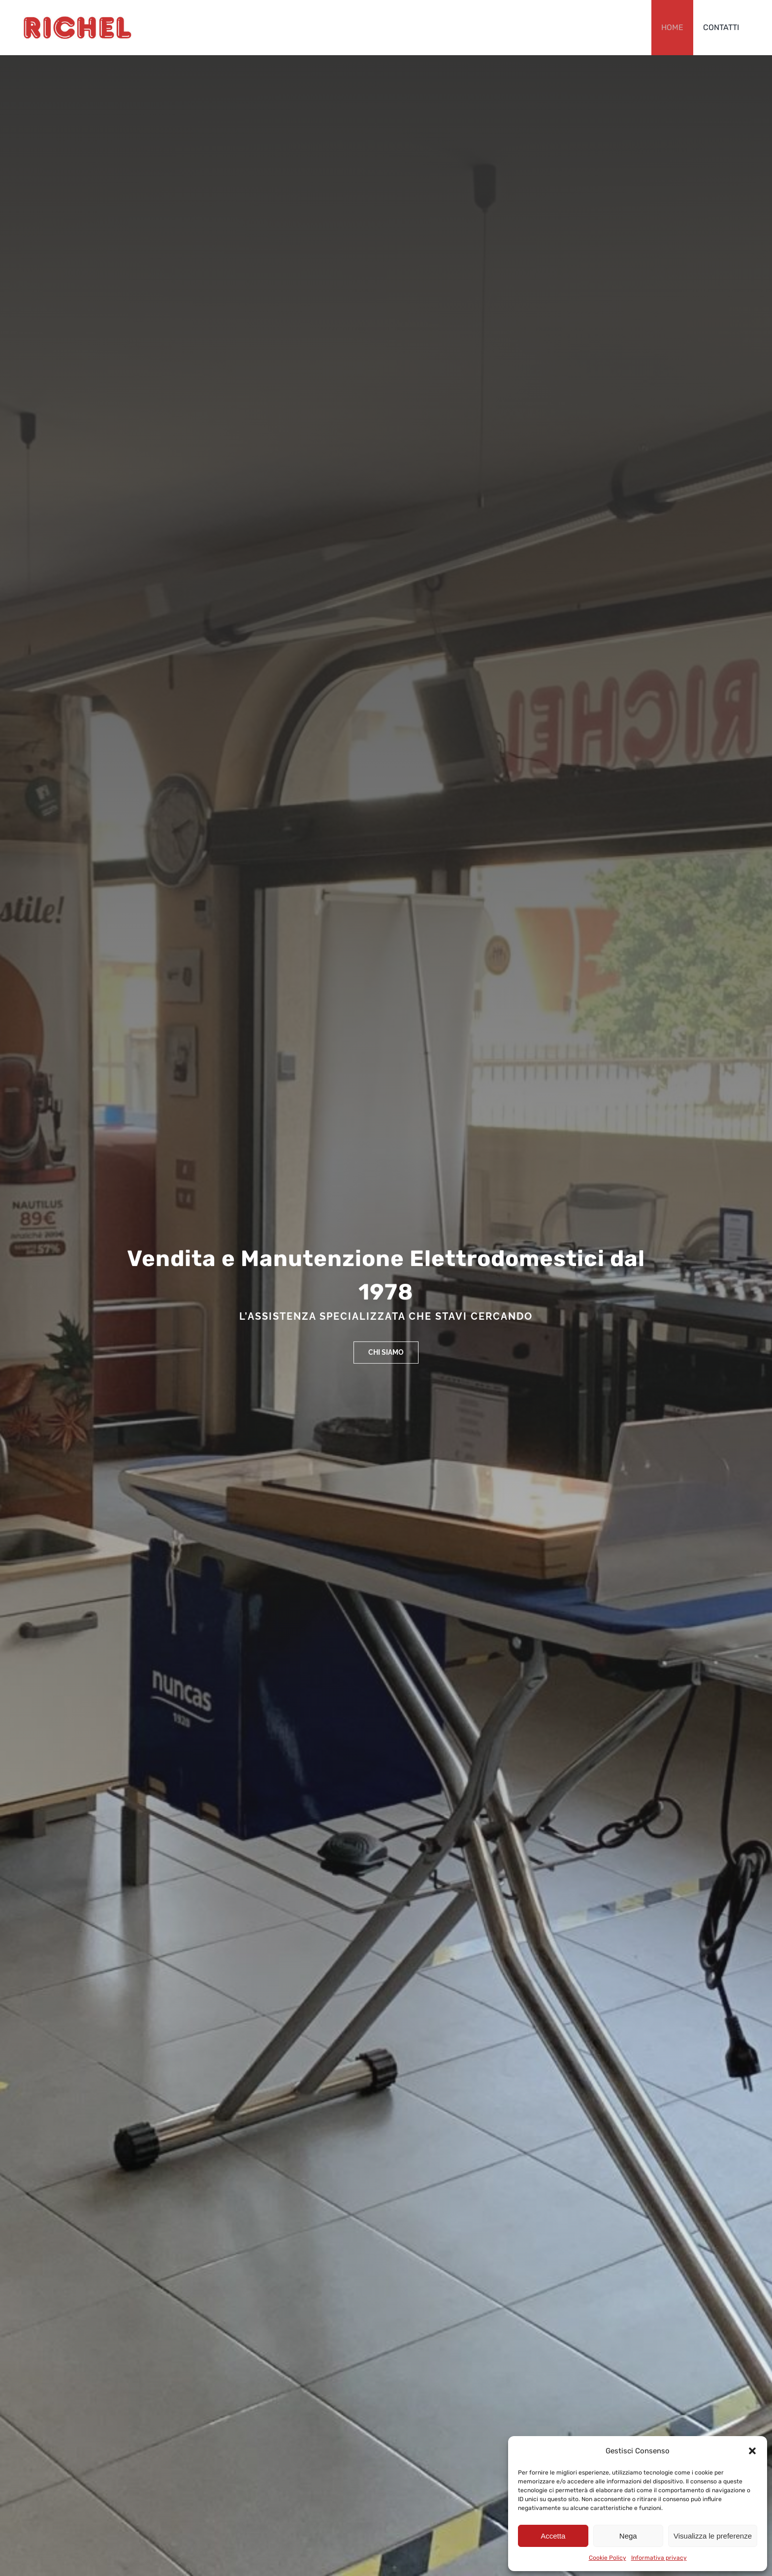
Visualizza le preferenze (713, 2536)
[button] (752, 2451)
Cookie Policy (607, 2557)
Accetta (553, 2536)
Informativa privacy (659, 2557)
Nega (628, 2536)
